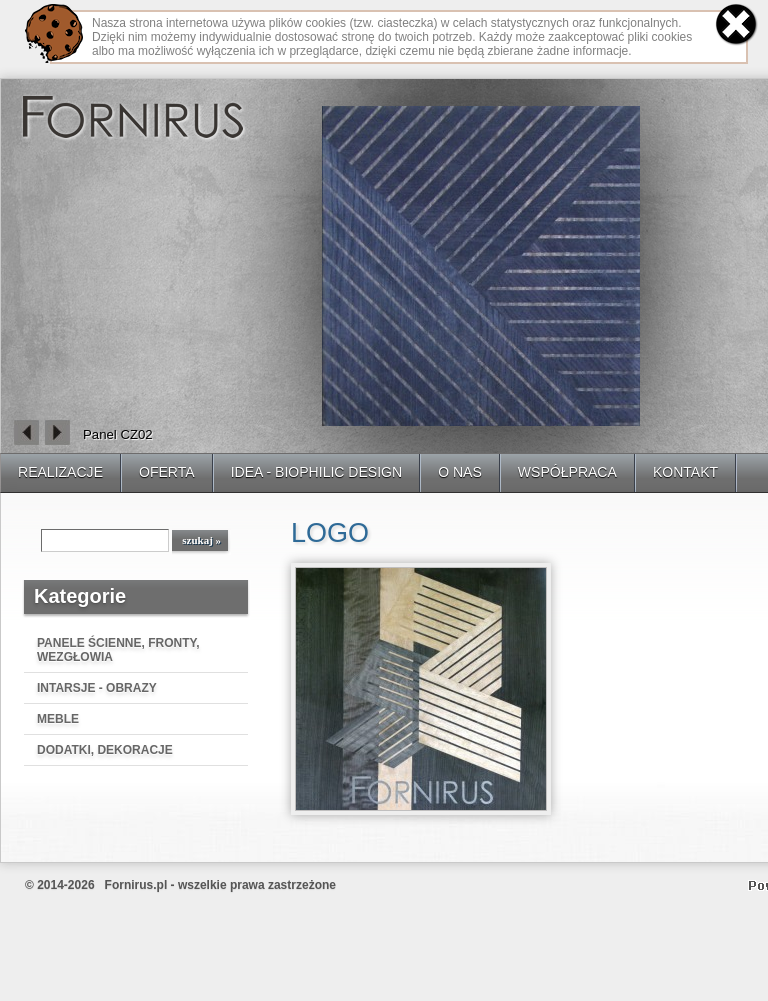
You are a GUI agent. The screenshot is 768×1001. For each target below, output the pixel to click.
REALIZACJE (60, 472)
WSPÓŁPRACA (567, 472)
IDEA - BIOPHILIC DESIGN (317, 472)
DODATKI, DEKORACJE (105, 750)
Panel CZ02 (118, 434)
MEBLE (58, 719)
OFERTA (167, 472)
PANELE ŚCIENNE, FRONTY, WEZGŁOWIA (118, 650)
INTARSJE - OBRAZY (97, 688)
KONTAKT (685, 472)
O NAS (460, 472)
